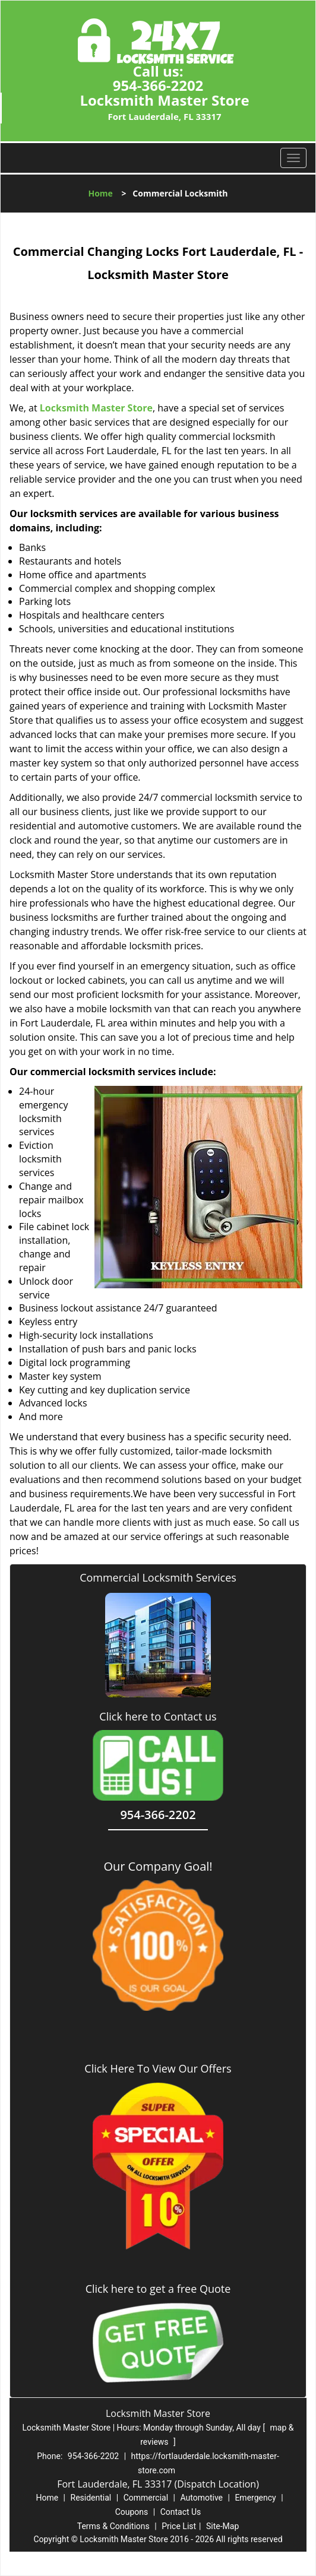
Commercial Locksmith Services (158, 1577)
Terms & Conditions (113, 2526)
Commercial (146, 2497)
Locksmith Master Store (96, 407)
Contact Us (180, 2512)
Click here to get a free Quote (158, 2289)
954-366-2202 (158, 85)
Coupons (131, 2512)
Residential (91, 2497)
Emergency (255, 2497)
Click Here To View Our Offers (157, 2068)
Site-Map (222, 2526)
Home (100, 193)
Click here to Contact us (157, 1716)
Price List (179, 2526)
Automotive (201, 2497)
